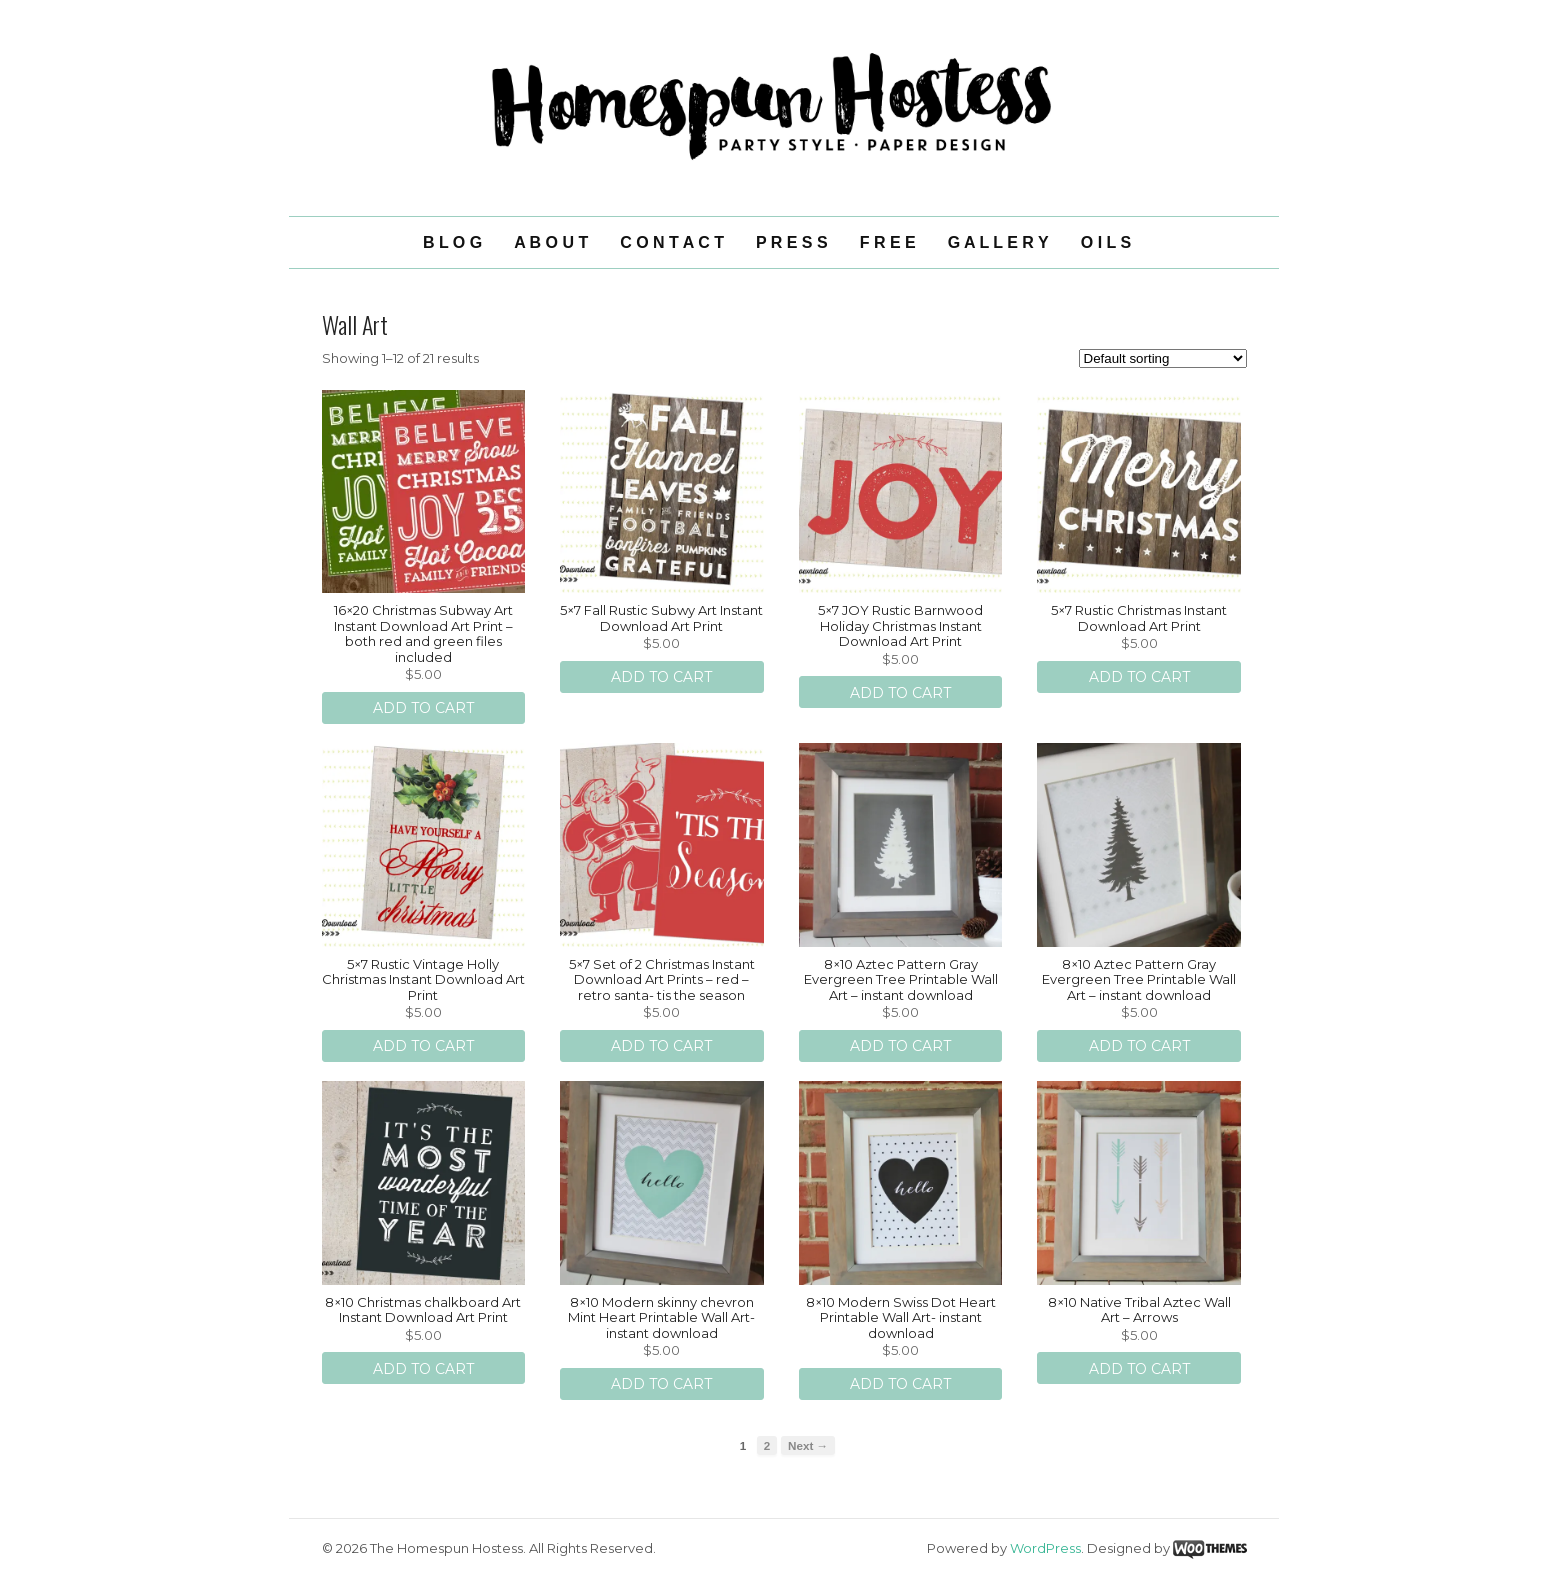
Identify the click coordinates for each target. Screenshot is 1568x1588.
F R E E (888, 242)
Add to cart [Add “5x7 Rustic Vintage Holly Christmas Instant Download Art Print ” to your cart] (423, 1046)
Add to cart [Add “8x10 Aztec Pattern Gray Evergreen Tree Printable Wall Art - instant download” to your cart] (900, 1046)
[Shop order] (1163, 358)
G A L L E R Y (998, 242)
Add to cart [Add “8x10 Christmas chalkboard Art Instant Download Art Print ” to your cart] (423, 1369)
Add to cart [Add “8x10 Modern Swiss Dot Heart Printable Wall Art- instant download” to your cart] (900, 1384)
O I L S (1106, 242)
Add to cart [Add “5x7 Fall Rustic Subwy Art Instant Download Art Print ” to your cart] (661, 677)
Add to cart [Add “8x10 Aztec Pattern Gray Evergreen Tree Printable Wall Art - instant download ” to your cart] (1139, 1046)
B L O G (452, 242)
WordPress (1045, 1548)
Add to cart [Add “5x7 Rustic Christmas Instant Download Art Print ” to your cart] (1139, 677)
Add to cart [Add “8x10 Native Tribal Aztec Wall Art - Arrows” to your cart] (1139, 1369)
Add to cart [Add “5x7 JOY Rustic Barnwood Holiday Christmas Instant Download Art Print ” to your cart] (900, 693)
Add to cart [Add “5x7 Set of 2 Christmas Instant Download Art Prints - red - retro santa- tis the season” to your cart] (661, 1046)
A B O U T (551, 242)
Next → (808, 1445)
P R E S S (792, 242)
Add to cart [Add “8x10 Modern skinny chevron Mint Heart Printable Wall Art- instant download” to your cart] (661, 1384)
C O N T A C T (672, 242)
